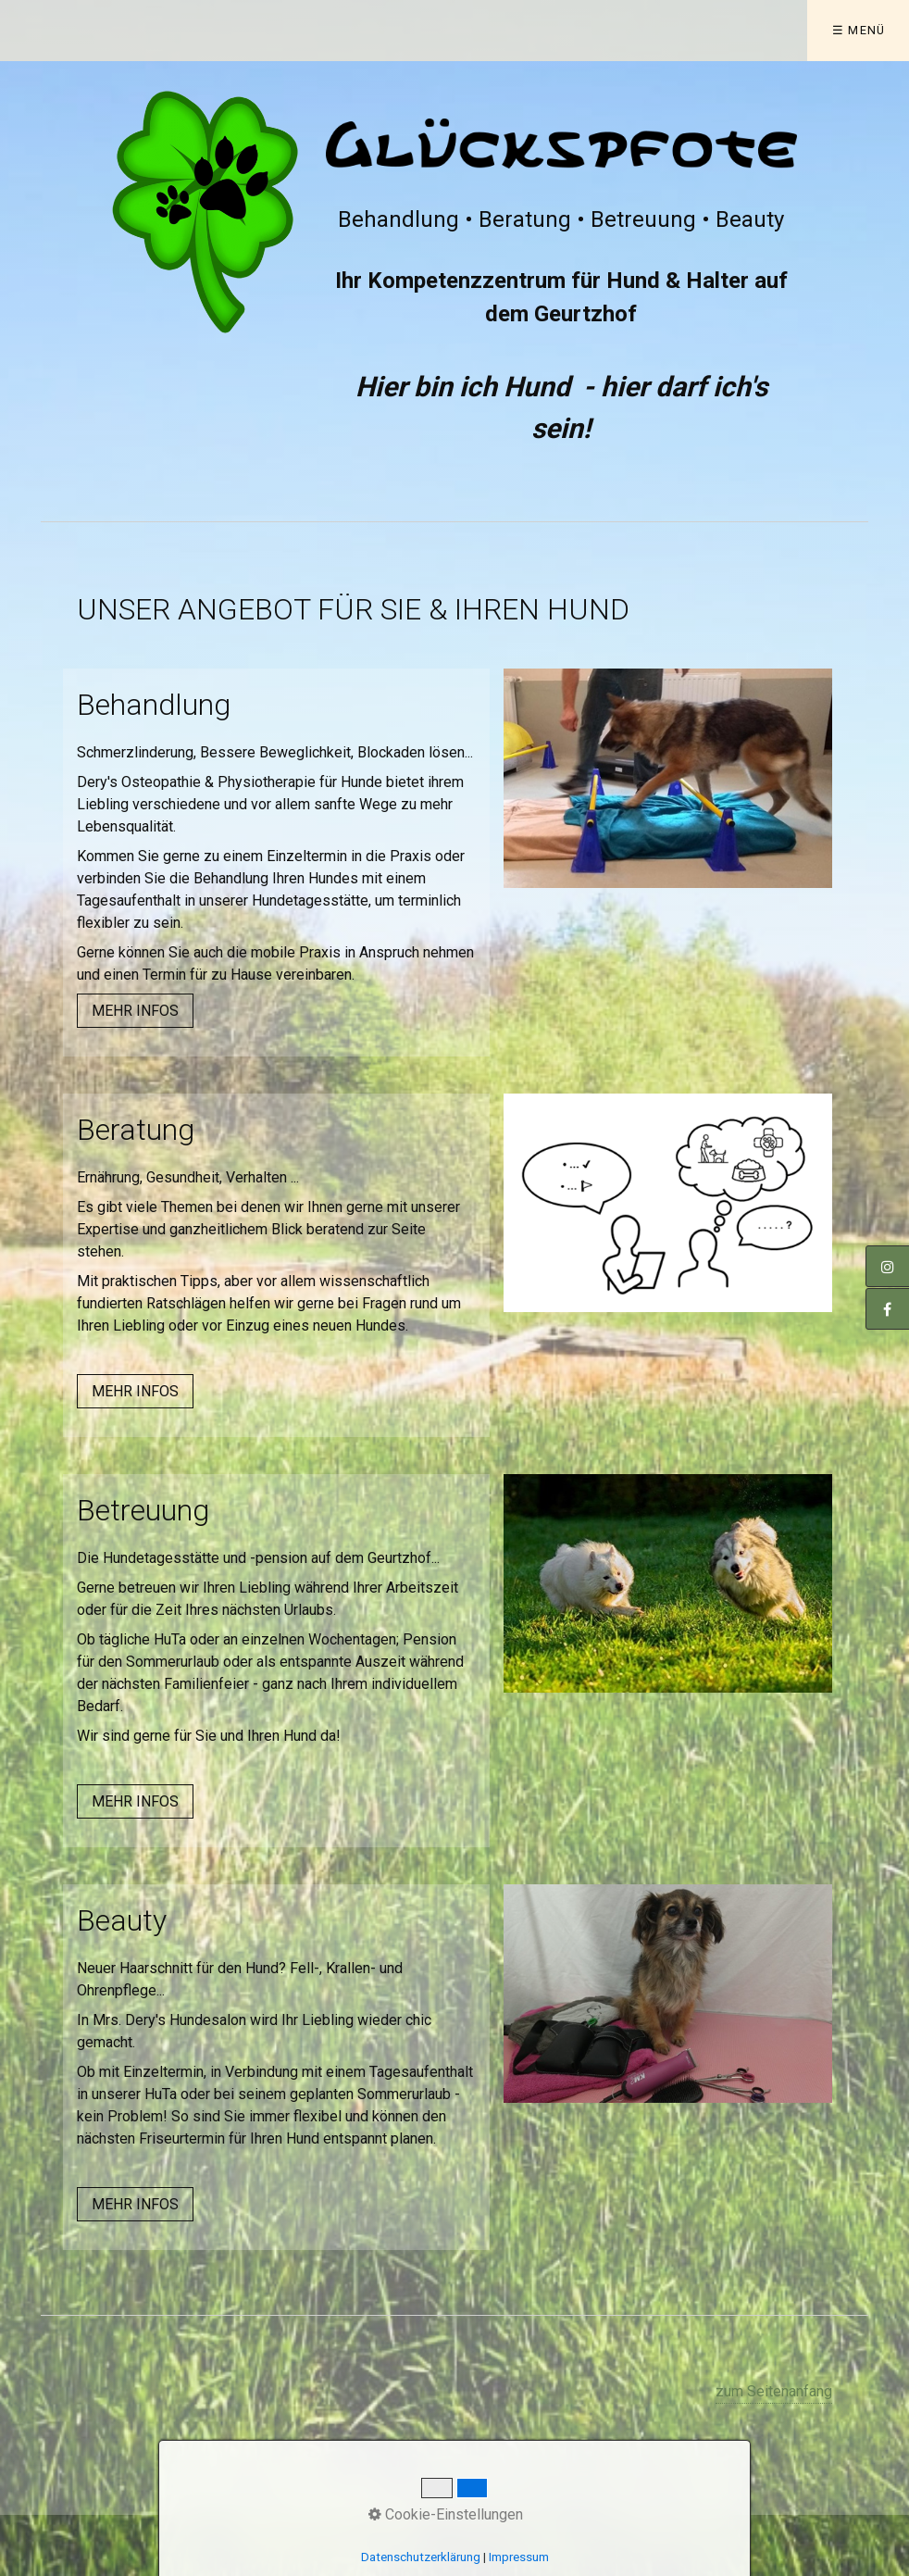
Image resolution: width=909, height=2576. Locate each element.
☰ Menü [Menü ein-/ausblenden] (859, 30)
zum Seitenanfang (774, 2391)
